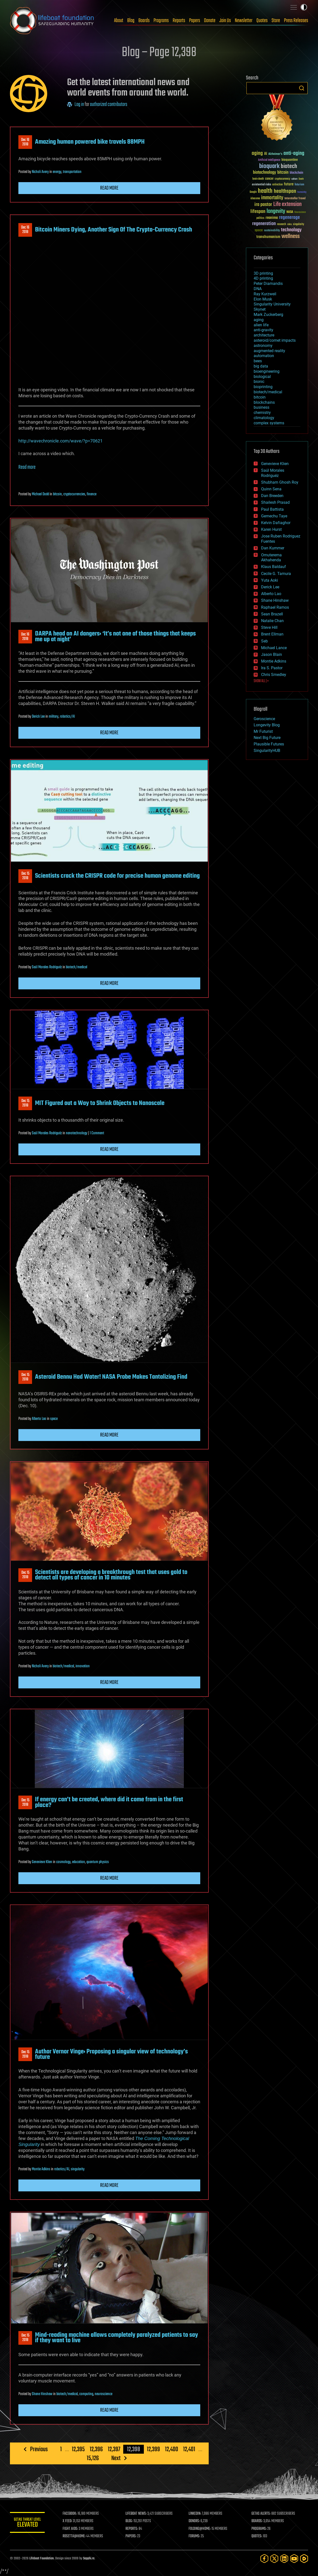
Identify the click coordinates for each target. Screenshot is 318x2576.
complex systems (269, 423)
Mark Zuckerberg (268, 314)
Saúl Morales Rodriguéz (47, 967)
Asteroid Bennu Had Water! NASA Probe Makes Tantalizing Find (111, 1377)
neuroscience (103, 2394)
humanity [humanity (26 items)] (302, 192)
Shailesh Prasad (275, 502)
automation (264, 355)
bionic (259, 381)
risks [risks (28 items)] (289, 224)
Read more (109, 188)
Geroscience (264, 718)
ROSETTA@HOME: (74, 2536)
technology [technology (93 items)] (291, 230)
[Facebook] (264, 2558)
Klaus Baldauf (273, 566)
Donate (209, 21)
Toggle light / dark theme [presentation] (304, 7)
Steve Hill (269, 627)
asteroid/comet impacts (275, 340)
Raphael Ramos (275, 607)
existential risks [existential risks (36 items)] (261, 185)
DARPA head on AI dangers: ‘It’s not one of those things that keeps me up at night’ (115, 636)
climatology (264, 417)
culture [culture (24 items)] (294, 179)
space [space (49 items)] (259, 230)
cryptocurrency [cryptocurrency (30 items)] (282, 179)
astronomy (263, 345)
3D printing (263, 273)
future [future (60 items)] (288, 184)
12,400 (171, 2449)
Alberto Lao (39, 1419)
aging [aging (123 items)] (257, 153)
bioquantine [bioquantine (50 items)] (289, 160)
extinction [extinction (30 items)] (277, 184)
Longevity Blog (267, 725)
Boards (144, 21)
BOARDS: (257, 2521)
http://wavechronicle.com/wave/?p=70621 (60, 440)
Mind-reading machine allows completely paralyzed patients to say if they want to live (116, 2337)
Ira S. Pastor (271, 668)
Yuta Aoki (269, 580)
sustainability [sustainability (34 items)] (272, 231)
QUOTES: (256, 2536)
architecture (264, 335)
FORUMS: (194, 2536)
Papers (194, 21)
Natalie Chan (272, 620)
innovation (83, 1666)
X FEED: (67, 2521)
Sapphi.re (88, 2558)
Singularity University (272, 304)
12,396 (96, 2449)
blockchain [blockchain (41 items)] (296, 173)
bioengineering (266, 371)
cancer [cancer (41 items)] (269, 179)
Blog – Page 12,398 (159, 52)
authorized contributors (108, 104)
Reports (179, 21)
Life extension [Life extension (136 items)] (287, 204)
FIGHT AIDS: (70, 2529)
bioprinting (263, 386)
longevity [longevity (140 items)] (276, 211)
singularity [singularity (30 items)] (298, 224)
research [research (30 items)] (281, 224)
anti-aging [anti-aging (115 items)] (293, 153)
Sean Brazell (272, 614)
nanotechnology (76, 1133)
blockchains (264, 402)
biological (262, 376)
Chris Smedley (273, 674)
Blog (130, 21)
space (54, 1419)
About (118, 21)
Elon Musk (263, 299)
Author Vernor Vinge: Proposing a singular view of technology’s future (111, 2054)
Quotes (262, 21)
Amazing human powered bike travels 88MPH (90, 142)
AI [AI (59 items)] (265, 154)
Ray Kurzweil (265, 294)
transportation (72, 172)
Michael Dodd (40, 494)
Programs (161, 21)
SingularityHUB (267, 750)
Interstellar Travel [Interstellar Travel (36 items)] (295, 199)
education (78, 1862)
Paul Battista (272, 509)
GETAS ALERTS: (261, 2513)
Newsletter (243, 21)
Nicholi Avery (40, 172)
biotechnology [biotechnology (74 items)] (264, 172)
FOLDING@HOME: (200, 2529)
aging (259, 319)
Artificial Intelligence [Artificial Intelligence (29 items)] (269, 160)
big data (261, 366)
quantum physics (97, 1862)
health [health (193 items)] (265, 191)
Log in (79, 104)
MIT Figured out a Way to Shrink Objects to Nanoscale (99, 1103)
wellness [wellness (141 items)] (290, 236)
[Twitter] (274, 2558)
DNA (258, 288)
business (261, 407)
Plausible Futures (269, 744)
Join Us (225, 21)
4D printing (263, 278)
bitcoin (57, 494)
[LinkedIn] (284, 2558)
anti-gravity (263, 330)
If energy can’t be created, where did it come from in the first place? (109, 1802)
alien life (261, 325)
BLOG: (129, 2521)
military (53, 716)
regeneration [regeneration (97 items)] (264, 224)
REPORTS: (131, 2529)
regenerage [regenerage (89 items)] (289, 217)
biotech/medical (76, 967)
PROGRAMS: (259, 2529)
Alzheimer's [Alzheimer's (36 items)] (275, 154)
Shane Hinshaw (42, 2394)
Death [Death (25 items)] (301, 179)
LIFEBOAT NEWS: (136, 2513)
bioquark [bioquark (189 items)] (269, 166)
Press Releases (296, 21)
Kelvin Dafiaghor (275, 522)
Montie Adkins (41, 2169)
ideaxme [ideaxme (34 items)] (255, 199)
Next (115, 2458)
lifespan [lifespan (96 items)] (257, 211)
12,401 (189, 2449)
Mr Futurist (263, 731)
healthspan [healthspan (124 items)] (285, 191)
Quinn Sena (271, 489)
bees (258, 361)
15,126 (93, 2458)
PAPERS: (130, 2536)
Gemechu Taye (274, 516)
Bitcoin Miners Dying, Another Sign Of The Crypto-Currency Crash (113, 230)
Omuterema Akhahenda (271, 558)
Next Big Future (267, 737)
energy (57, 172)
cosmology (63, 1862)
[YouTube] (294, 2558)
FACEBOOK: (70, 2513)
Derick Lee (38, 716)
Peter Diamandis (268, 283)
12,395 (78, 2449)
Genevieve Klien (42, 1862)
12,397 (114, 2449)
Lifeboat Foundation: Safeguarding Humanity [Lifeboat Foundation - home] (52, 20)
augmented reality (269, 350)
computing (86, 2394)
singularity (77, 2169)
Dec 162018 (25, 142)
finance (91, 494)
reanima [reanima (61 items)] (272, 217)
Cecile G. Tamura (276, 573)
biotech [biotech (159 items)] (289, 166)
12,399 (153, 2449)
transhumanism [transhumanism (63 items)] (268, 236)
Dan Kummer (272, 548)
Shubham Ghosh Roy (279, 482)
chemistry (262, 412)
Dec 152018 (25, 875)
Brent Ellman (272, 634)
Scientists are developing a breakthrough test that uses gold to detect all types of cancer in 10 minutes (111, 1575)
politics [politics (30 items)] (260, 218)
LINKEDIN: (195, 2513)
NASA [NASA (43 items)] (289, 212)
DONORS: (194, 2521)
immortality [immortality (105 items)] (272, 198)
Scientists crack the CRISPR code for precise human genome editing (117, 876)
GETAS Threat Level (27, 2523)
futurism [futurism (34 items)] (299, 185)
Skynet (260, 309)
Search (302, 88)
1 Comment (97, 1133)
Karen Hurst (271, 529)
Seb (264, 641)
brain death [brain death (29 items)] (258, 179)
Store (276, 21)
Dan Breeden (272, 495)
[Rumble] (304, 2558)
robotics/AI (67, 716)
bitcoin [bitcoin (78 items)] (282, 172)
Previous (39, 2449)
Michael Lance (274, 647)
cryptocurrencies (74, 494)
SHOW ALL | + (261, 681)
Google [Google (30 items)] (253, 192)
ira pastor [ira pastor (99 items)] (263, 204)
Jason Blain (271, 654)
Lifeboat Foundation (41, 2558)
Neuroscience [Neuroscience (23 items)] (300, 212)
